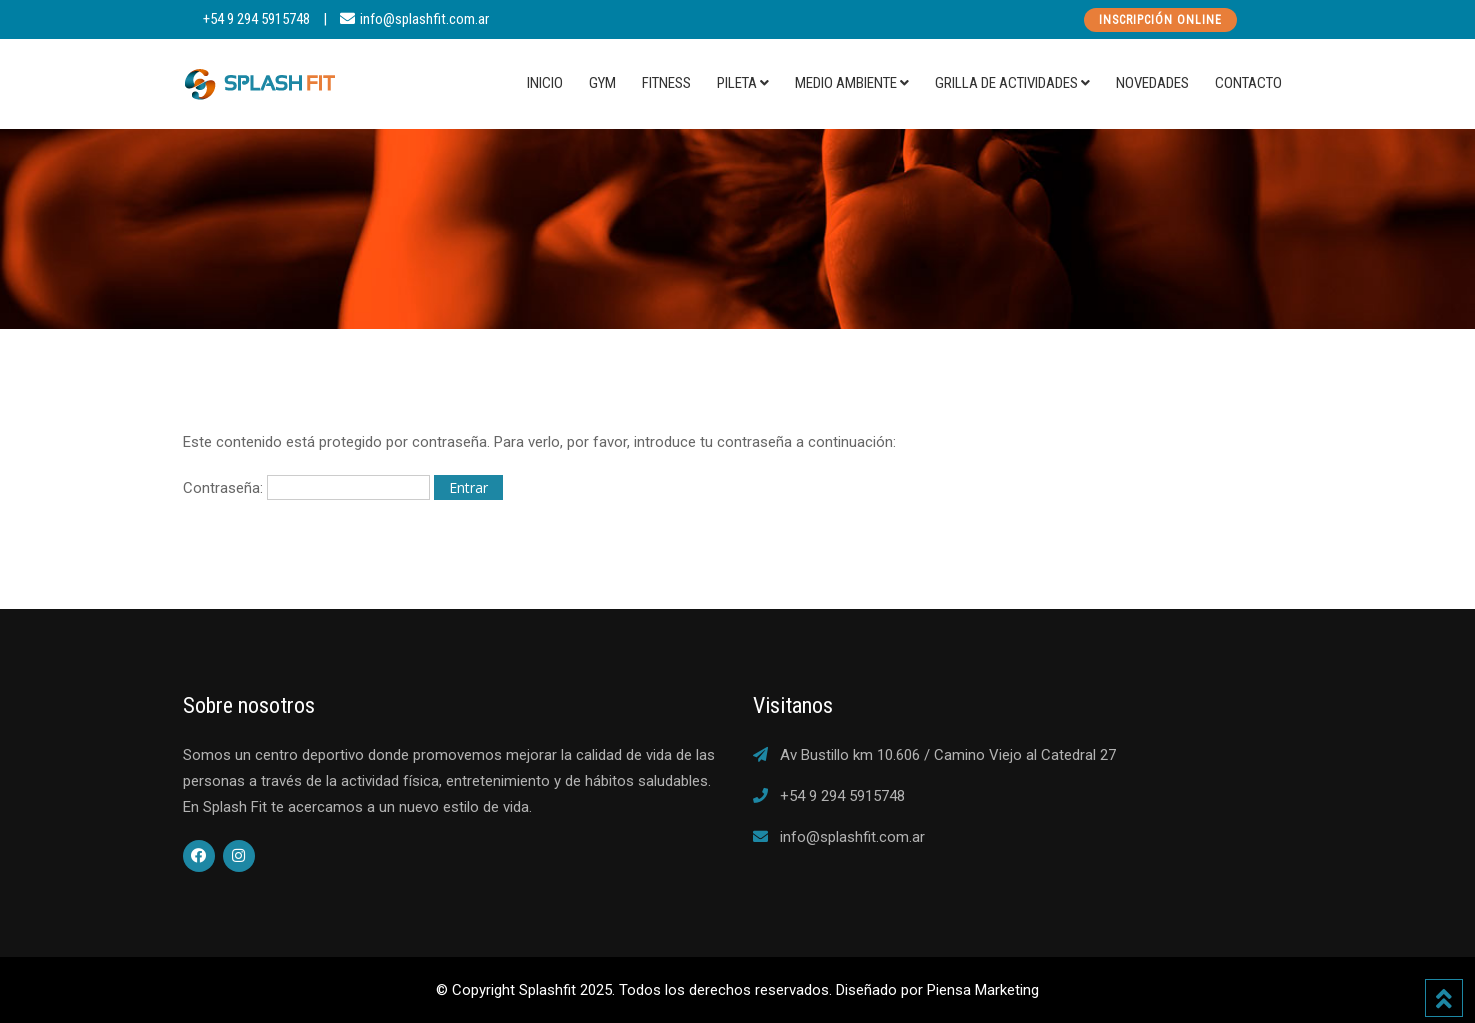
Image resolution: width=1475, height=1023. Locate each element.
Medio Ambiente (846, 83)
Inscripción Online (1160, 20)
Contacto (1248, 83)
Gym (602, 83)
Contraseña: (306, 487)
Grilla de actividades (1006, 83)
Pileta (737, 83)
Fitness (666, 83)
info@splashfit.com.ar (424, 19)
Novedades (1152, 83)
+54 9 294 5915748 (256, 19)
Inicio (545, 83)
